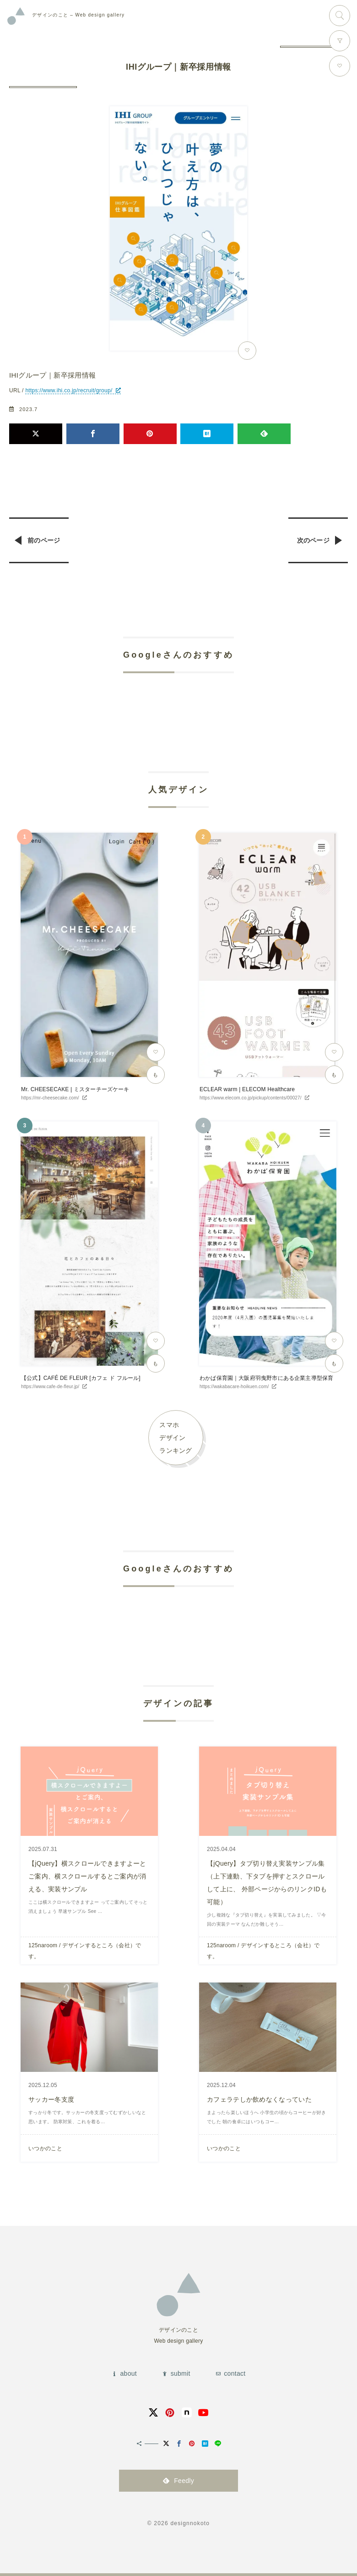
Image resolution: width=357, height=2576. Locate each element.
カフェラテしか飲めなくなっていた (259, 2099)
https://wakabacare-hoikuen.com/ (234, 1386)
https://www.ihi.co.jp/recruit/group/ (68, 390)
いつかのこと (45, 2148)
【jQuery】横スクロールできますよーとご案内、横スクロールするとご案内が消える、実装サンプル (87, 1876)
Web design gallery (78, 14)
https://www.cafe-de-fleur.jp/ (50, 1386)
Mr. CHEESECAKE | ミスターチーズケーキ (75, 1089)
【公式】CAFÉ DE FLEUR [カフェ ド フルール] (81, 1378)
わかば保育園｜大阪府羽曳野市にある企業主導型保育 (266, 1378)
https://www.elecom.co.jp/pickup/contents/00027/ (251, 1097)
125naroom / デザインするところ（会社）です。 (84, 1951)
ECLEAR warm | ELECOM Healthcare (247, 1089)
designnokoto (190, 2523)
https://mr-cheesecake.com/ (50, 1097)
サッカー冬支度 (51, 2099)
